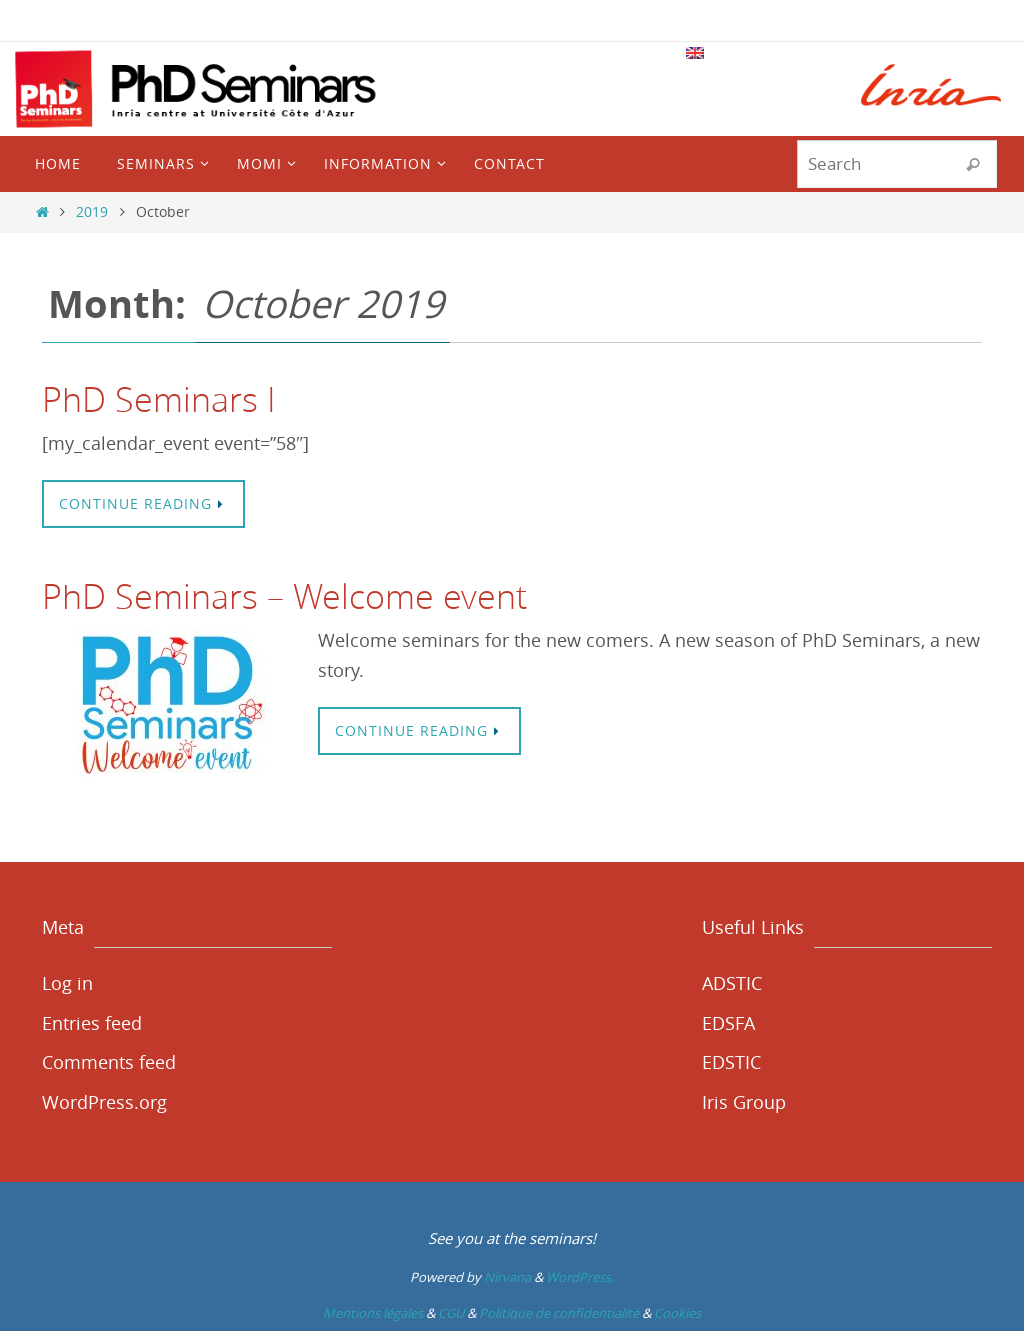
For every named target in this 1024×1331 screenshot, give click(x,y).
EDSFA (728, 1023)
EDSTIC (731, 1062)
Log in (67, 983)
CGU (451, 1313)
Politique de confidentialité (559, 1313)
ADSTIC (732, 983)
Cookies (677, 1313)
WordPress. (580, 1277)
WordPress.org (104, 1102)
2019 (92, 211)
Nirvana (507, 1277)
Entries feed (92, 1023)
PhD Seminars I (159, 399)
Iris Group (744, 1102)
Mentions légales (373, 1313)
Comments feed (109, 1062)
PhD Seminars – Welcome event (284, 596)
